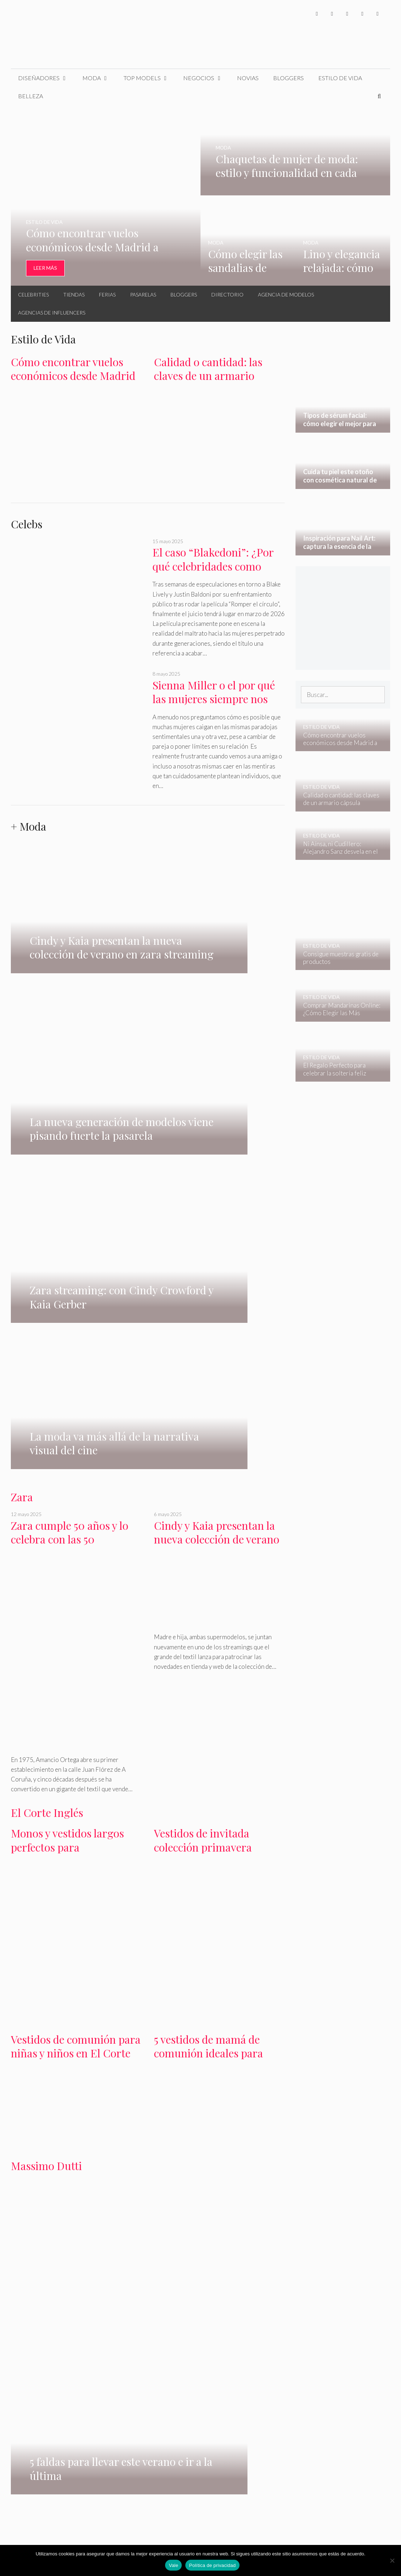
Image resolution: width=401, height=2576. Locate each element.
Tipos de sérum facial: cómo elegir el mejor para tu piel (48, 2298)
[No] (392, 2560)
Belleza (30, 95)
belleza (20, 2246)
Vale (173, 2565)
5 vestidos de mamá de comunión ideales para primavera (208, 1616)
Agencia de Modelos (286, 294)
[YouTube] (362, 13)
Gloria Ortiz (95, 2202)
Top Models (150, 78)
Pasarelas (143, 294)
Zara (22, 1060)
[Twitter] (332, 13)
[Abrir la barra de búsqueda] (379, 96)
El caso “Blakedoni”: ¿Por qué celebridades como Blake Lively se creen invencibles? (213, 573)
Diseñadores (46, 78)
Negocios (206, 78)
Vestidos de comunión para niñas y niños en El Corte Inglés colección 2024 (76, 1616)
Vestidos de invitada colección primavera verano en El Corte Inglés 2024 (215, 1417)
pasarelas (165, 1973)
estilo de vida (247, 2236)
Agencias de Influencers (51, 312)
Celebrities (33, 294)
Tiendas (74, 294)
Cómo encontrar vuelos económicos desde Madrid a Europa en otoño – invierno (73, 383)
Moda (99, 78)
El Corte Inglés (47, 1375)
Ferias (107, 294)
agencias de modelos (207, 1973)
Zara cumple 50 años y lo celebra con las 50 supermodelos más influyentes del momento (72, 1109)
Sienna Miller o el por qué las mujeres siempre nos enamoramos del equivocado (213, 706)
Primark (171, 2202)
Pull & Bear (223, 2202)
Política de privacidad (212, 2565)
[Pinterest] (377, 13)
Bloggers (288, 77)
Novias (248, 77)
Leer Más (45, 268)
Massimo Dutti (46, 1728)
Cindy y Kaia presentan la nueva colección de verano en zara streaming (216, 1102)
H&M (18, 2202)
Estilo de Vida (340, 77)
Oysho (195, 2202)
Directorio (227, 294)
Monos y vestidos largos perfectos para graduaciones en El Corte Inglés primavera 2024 (72, 1417)
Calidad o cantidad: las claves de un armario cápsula (208, 376)
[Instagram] (347, 13)
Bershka (64, 2202)
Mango (39, 2202)
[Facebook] (317, 13)
